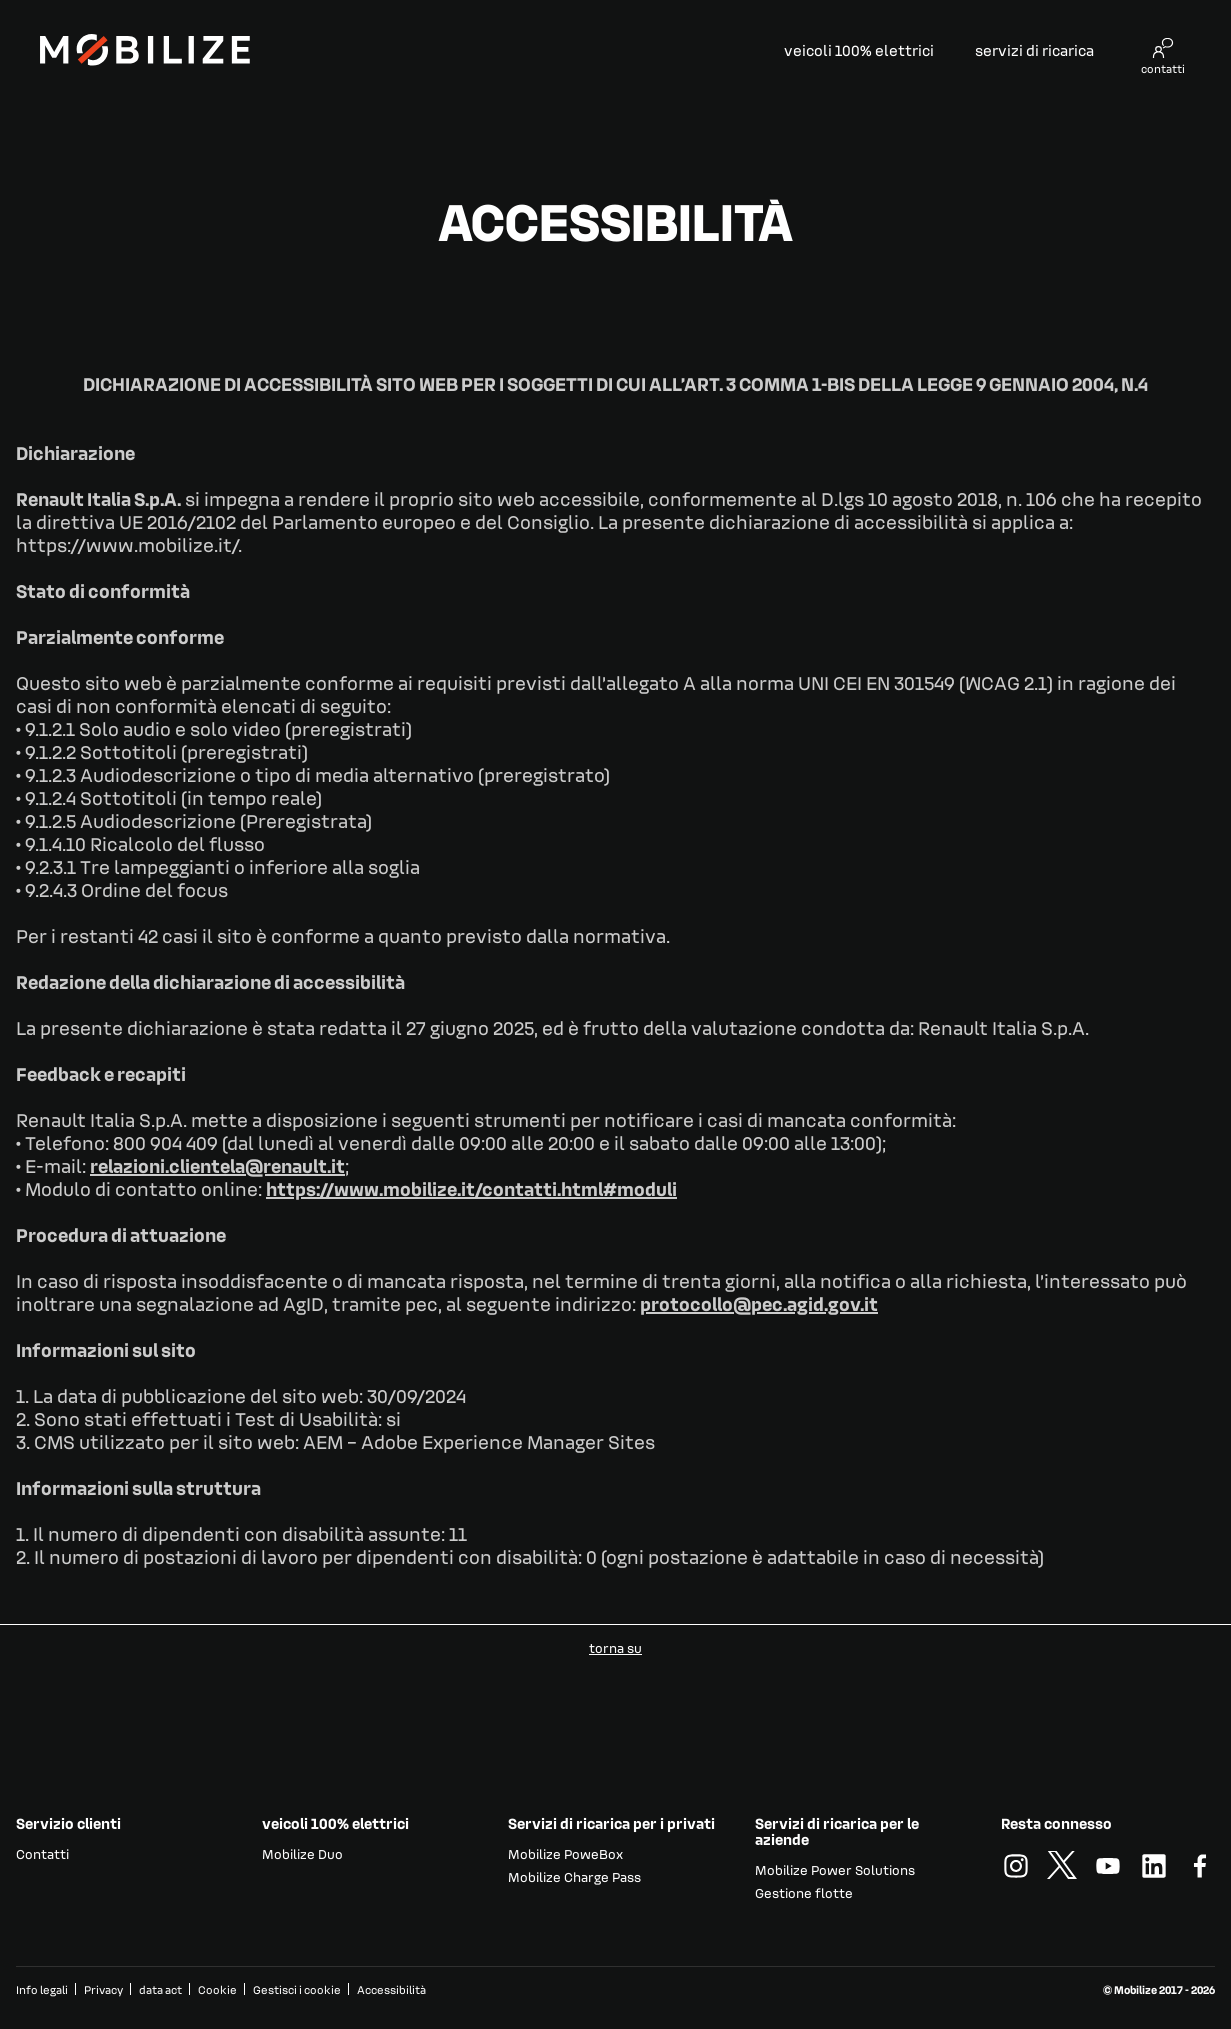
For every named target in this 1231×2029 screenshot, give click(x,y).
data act (160, 1989)
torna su (615, 1647)
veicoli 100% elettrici (859, 50)
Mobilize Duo (302, 1853)
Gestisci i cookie (297, 1990)
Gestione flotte (804, 1892)
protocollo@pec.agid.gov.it (759, 1303)
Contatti (42, 1853)
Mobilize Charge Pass (574, 1876)
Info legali (42, 1989)
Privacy (103, 1989)
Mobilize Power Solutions (835, 1869)
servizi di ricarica (1034, 50)
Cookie (217, 1989)
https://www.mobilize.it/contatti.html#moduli (471, 1188)
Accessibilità (391, 1989)
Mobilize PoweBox (565, 1853)
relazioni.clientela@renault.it (217, 1165)
